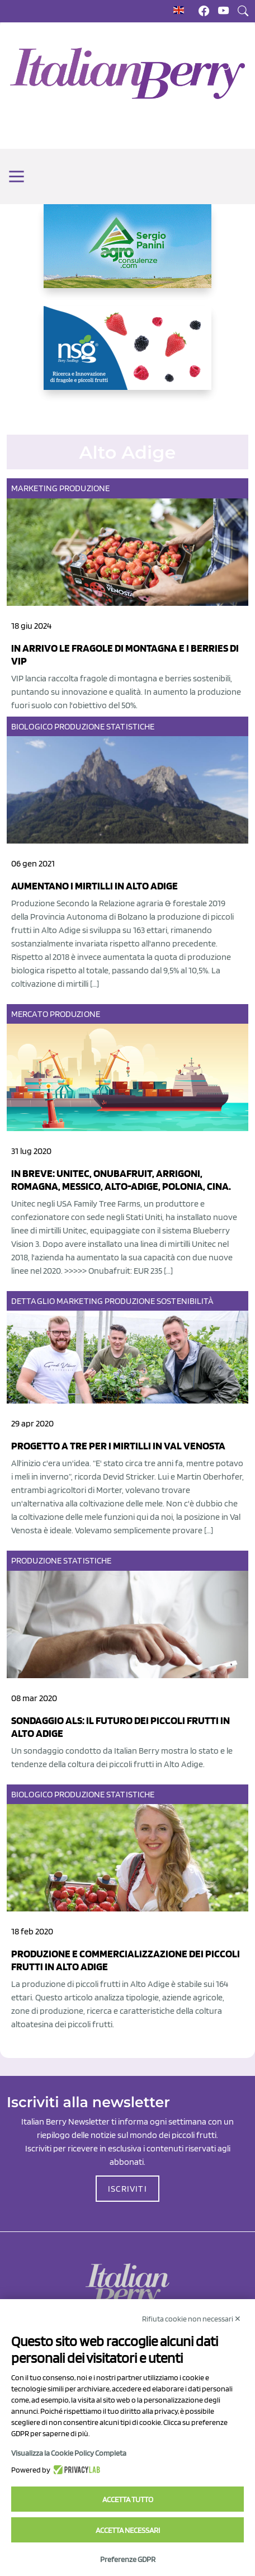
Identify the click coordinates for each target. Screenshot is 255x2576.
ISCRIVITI (127, 2188)
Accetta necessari (128, 2530)
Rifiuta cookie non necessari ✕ (191, 2318)
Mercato (29, 1014)
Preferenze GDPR (127, 2559)
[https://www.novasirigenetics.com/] (127, 357)
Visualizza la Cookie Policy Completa (68, 2452)
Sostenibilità (185, 1301)
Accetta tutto (127, 2499)
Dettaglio (33, 1301)
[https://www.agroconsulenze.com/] (127, 255)
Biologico (32, 726)
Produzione (84, 488)
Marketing (34, 488)
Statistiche (130, 726)
